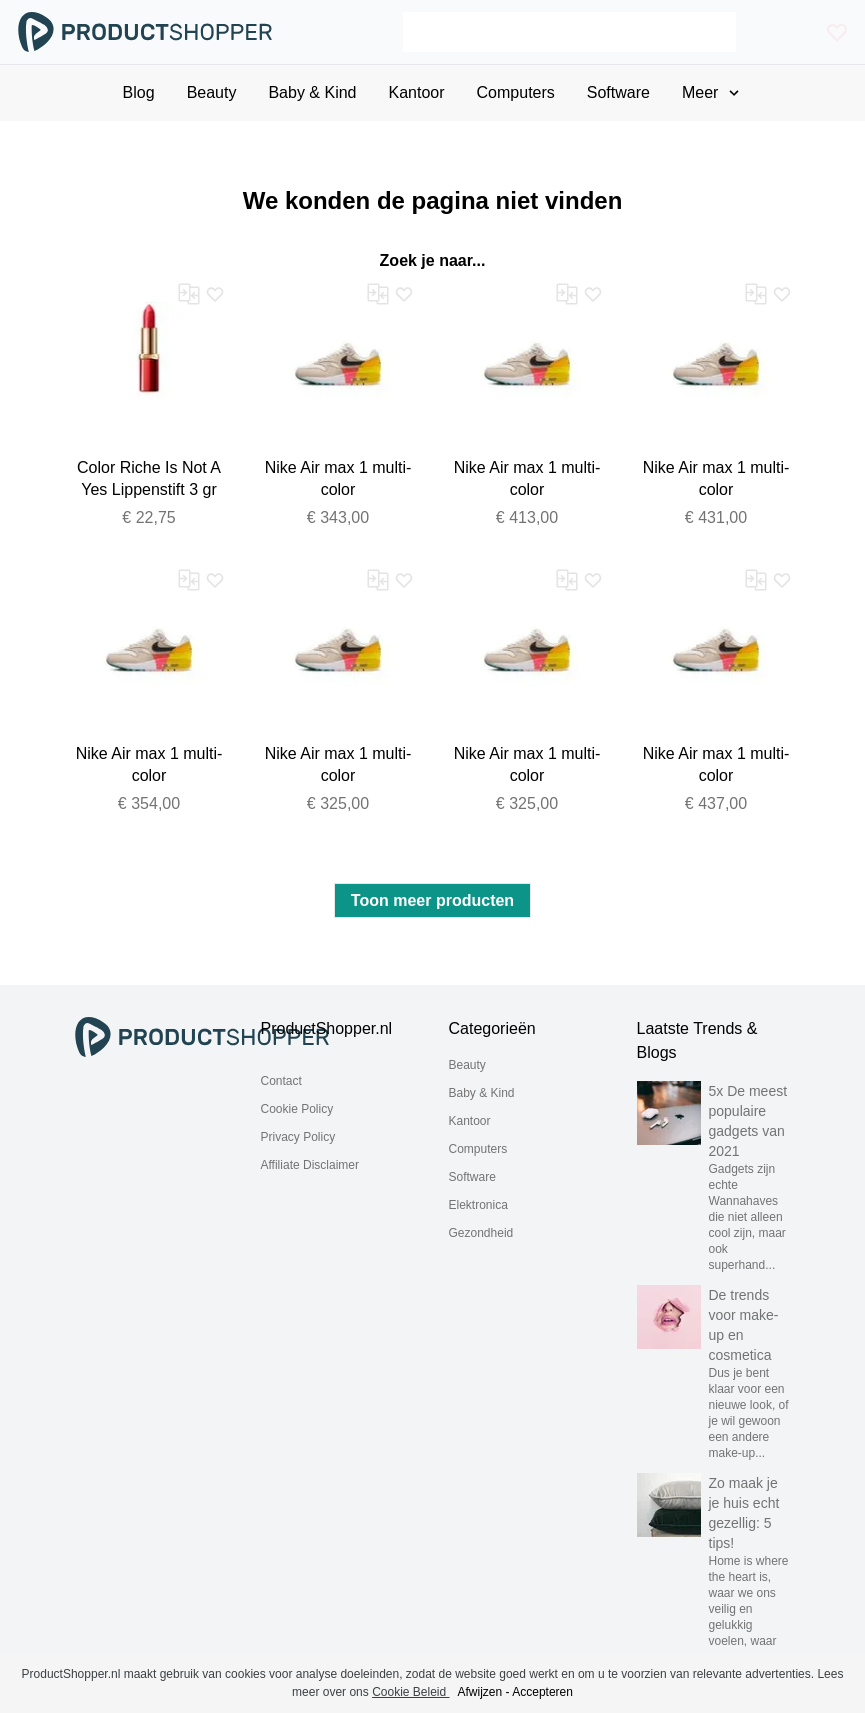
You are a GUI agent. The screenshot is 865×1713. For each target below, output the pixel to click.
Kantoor (470, 1121)
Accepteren (542, 1692)
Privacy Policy (298, 1137)
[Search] (569, 32)
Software (472, 1177)
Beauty (467, 1065)
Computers (478, 1149)
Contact (281, 1081)
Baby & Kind (482, 1093)
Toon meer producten (432, 900)
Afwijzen (480, 1692)
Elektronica (478, 1205)
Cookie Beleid (410, 1692)
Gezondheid (481, 1233)
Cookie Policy (297, 1109)
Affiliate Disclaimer (310, 1165)
